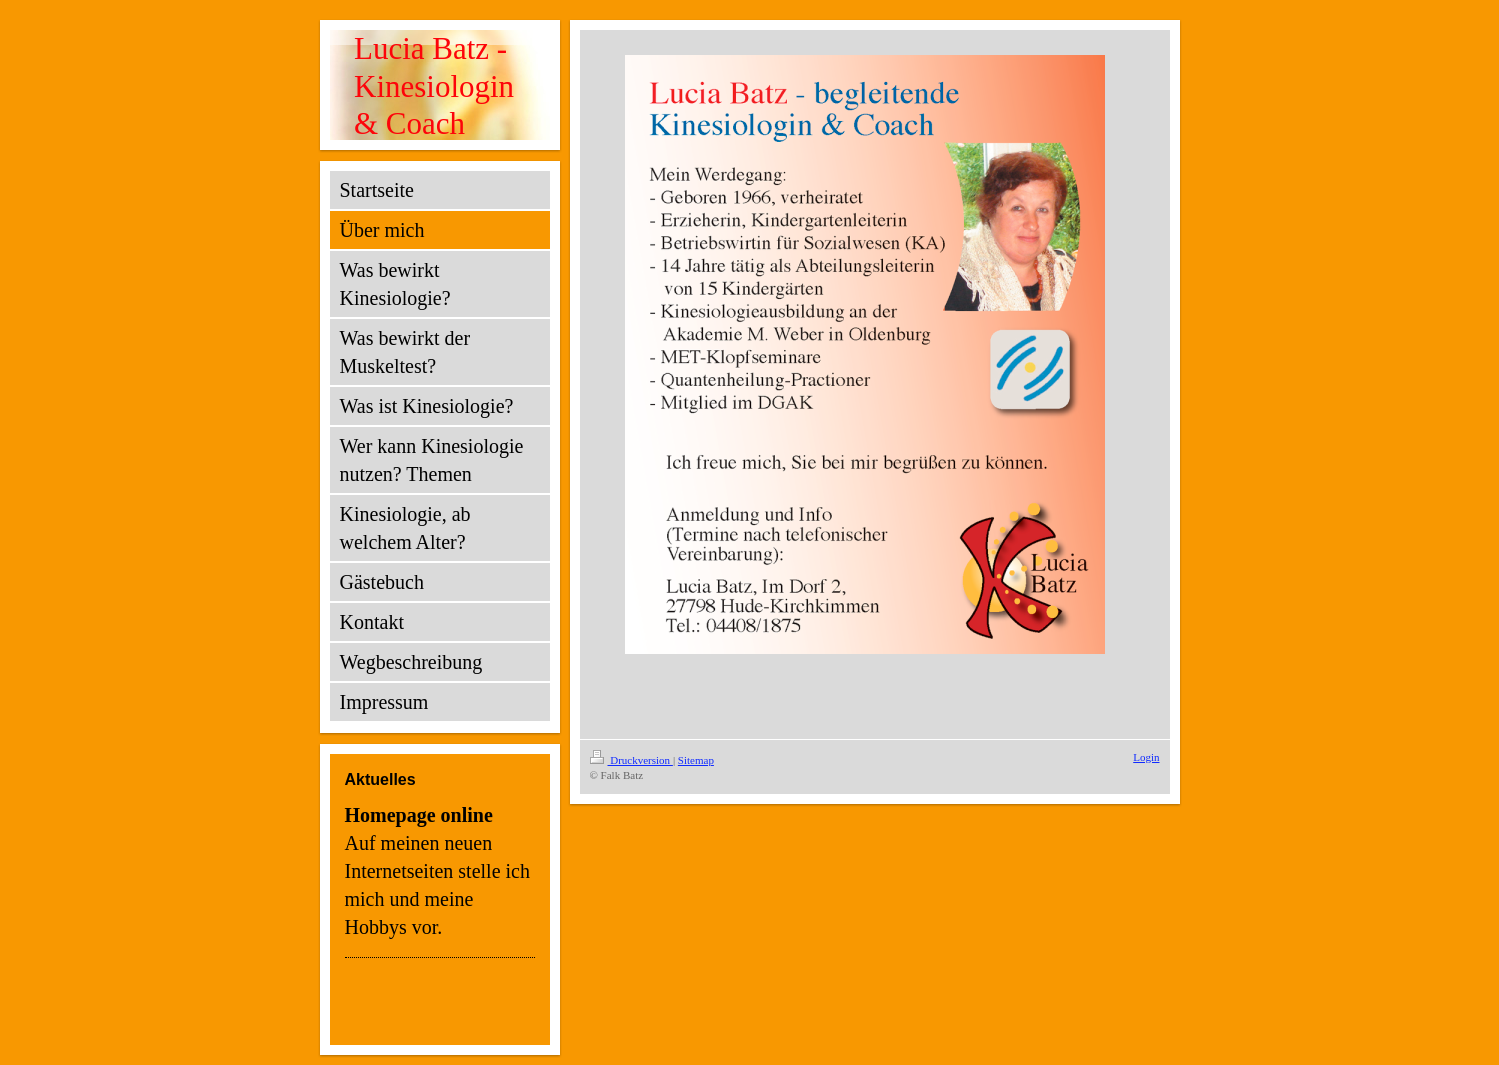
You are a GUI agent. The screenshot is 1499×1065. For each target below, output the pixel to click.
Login (1146, 757)
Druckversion (631, 760)
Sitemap (696, 760)
